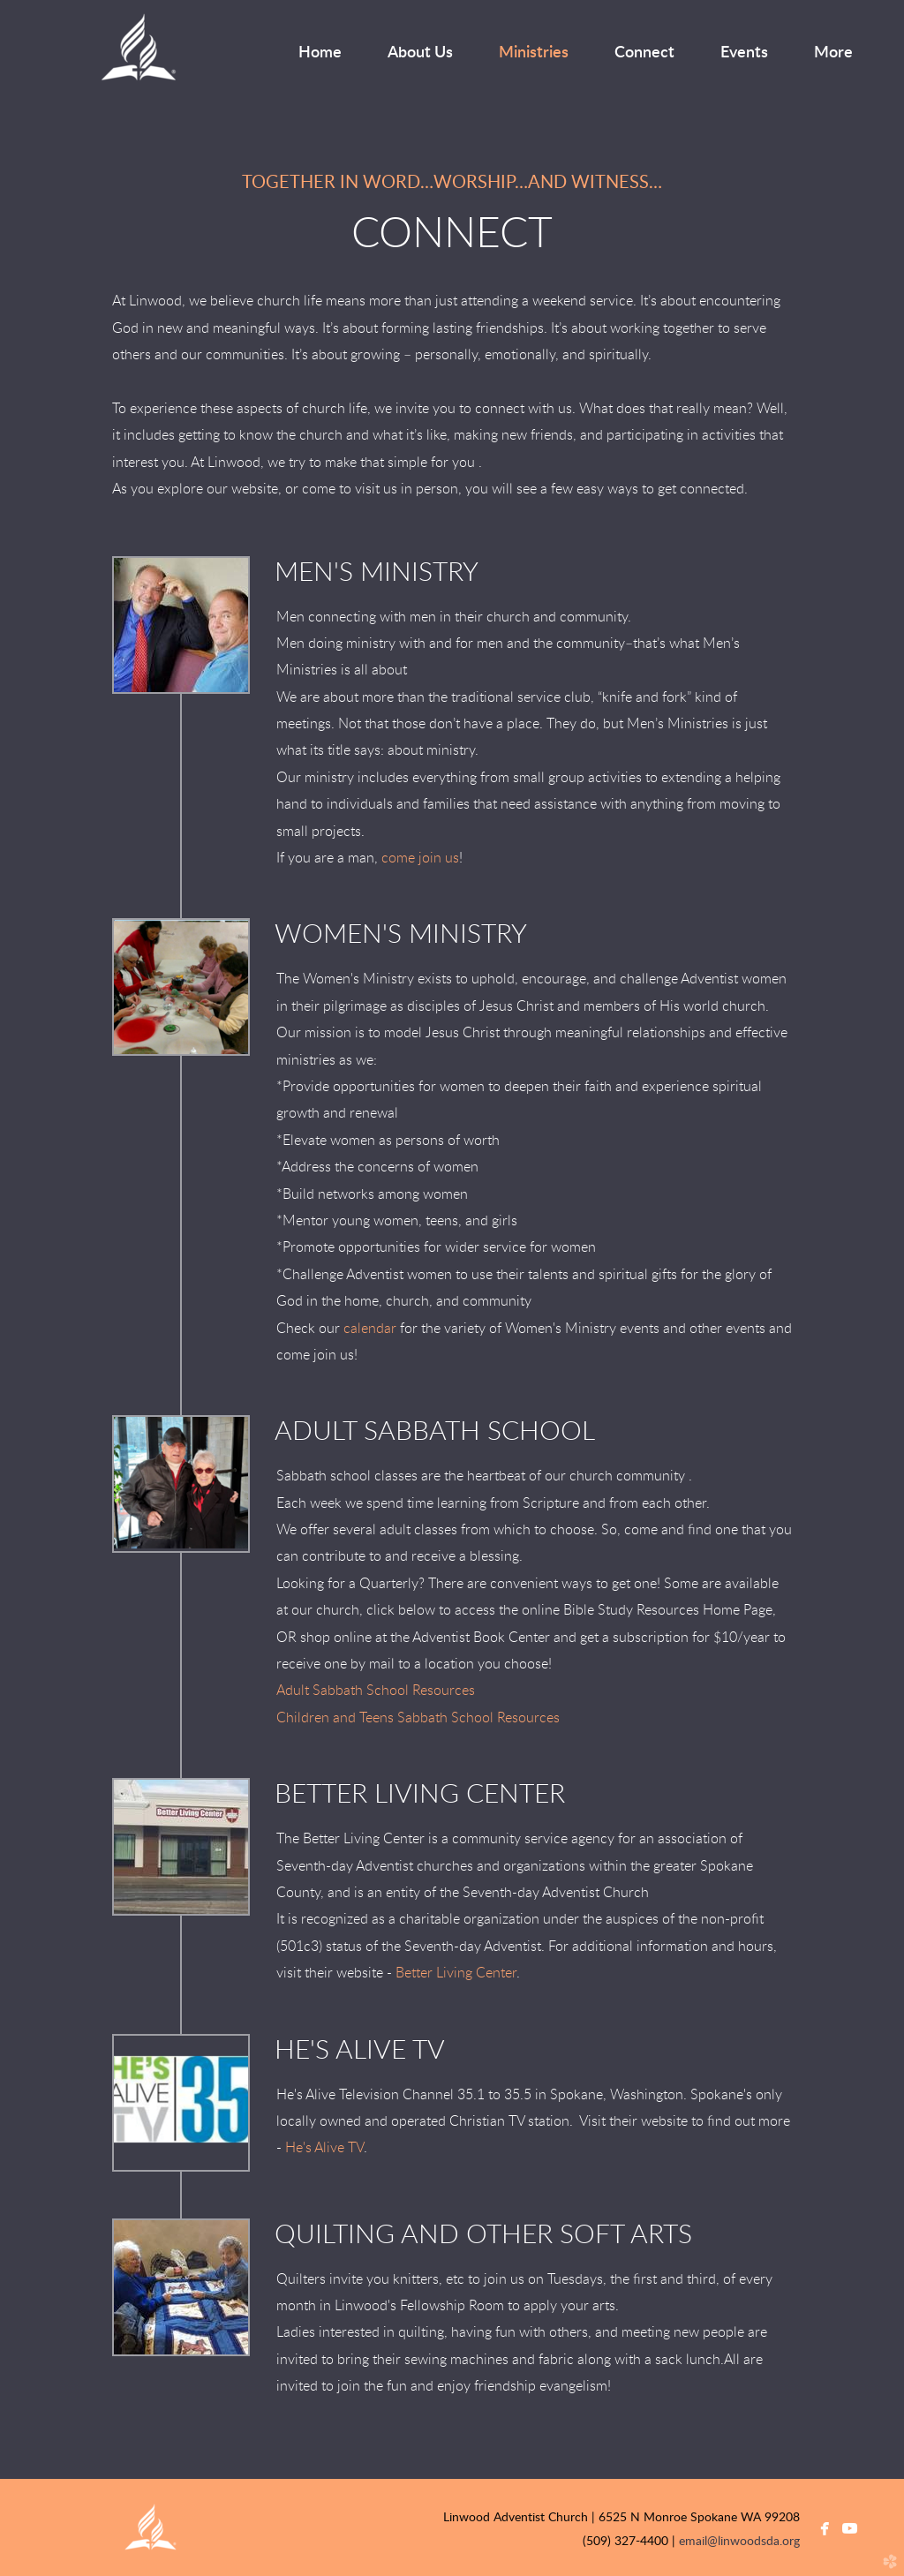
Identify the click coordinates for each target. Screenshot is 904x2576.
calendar (369, 1329)
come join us (420, 858)
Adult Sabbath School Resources (375, 1690)
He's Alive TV (324, 2148)
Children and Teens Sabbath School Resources (418, 1718)
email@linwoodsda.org (739, 2541)
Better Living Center (456, 1973)
